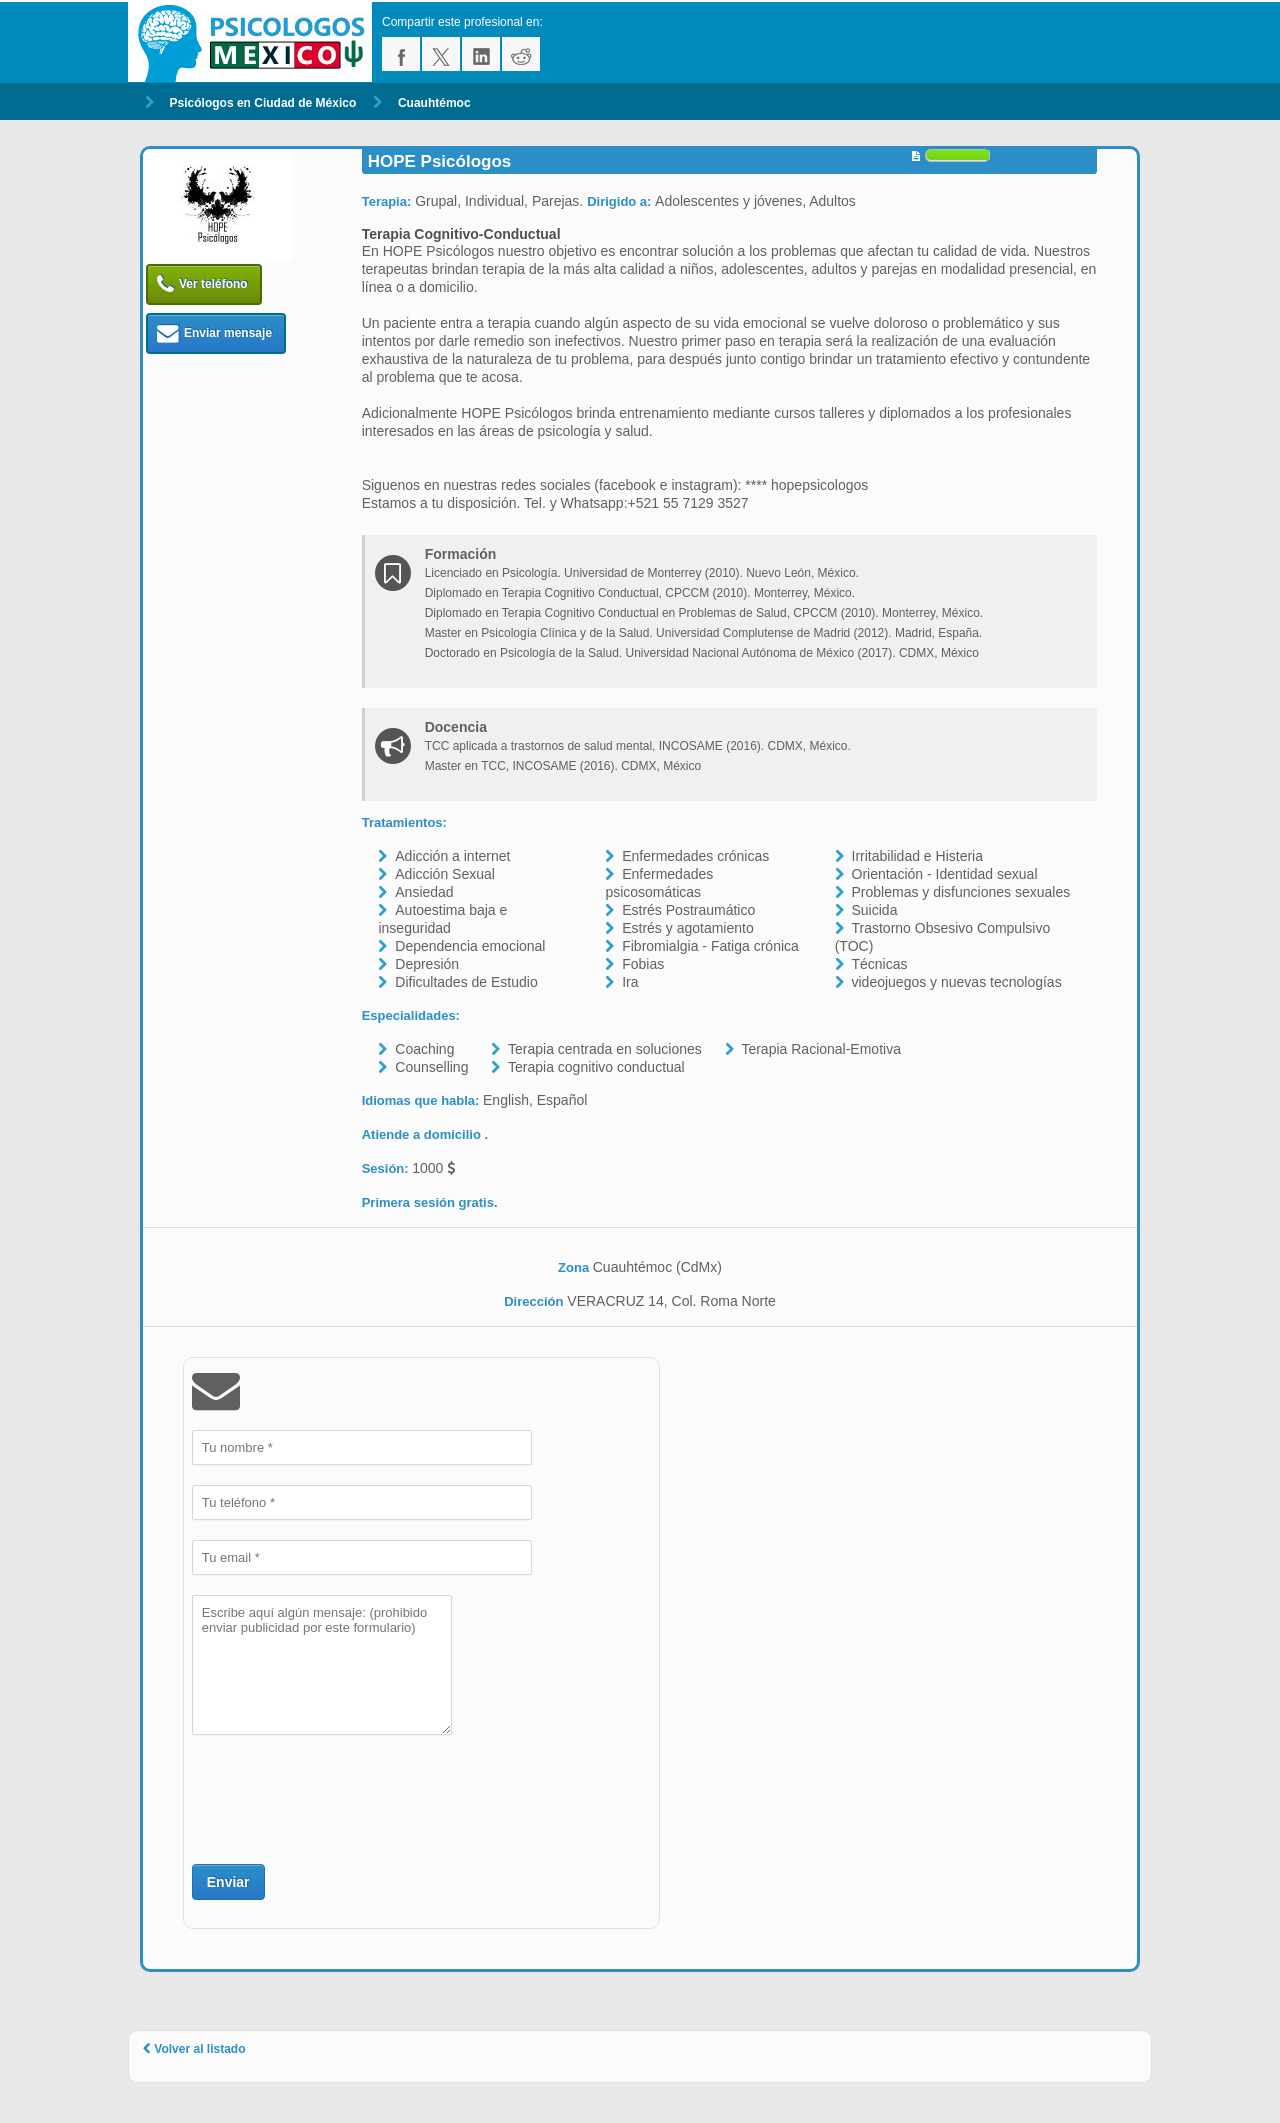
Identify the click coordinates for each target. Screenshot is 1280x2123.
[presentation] (344, 1797)
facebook (401, 54)
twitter (441, 54)
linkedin (481, 54)
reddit (521, 54)
